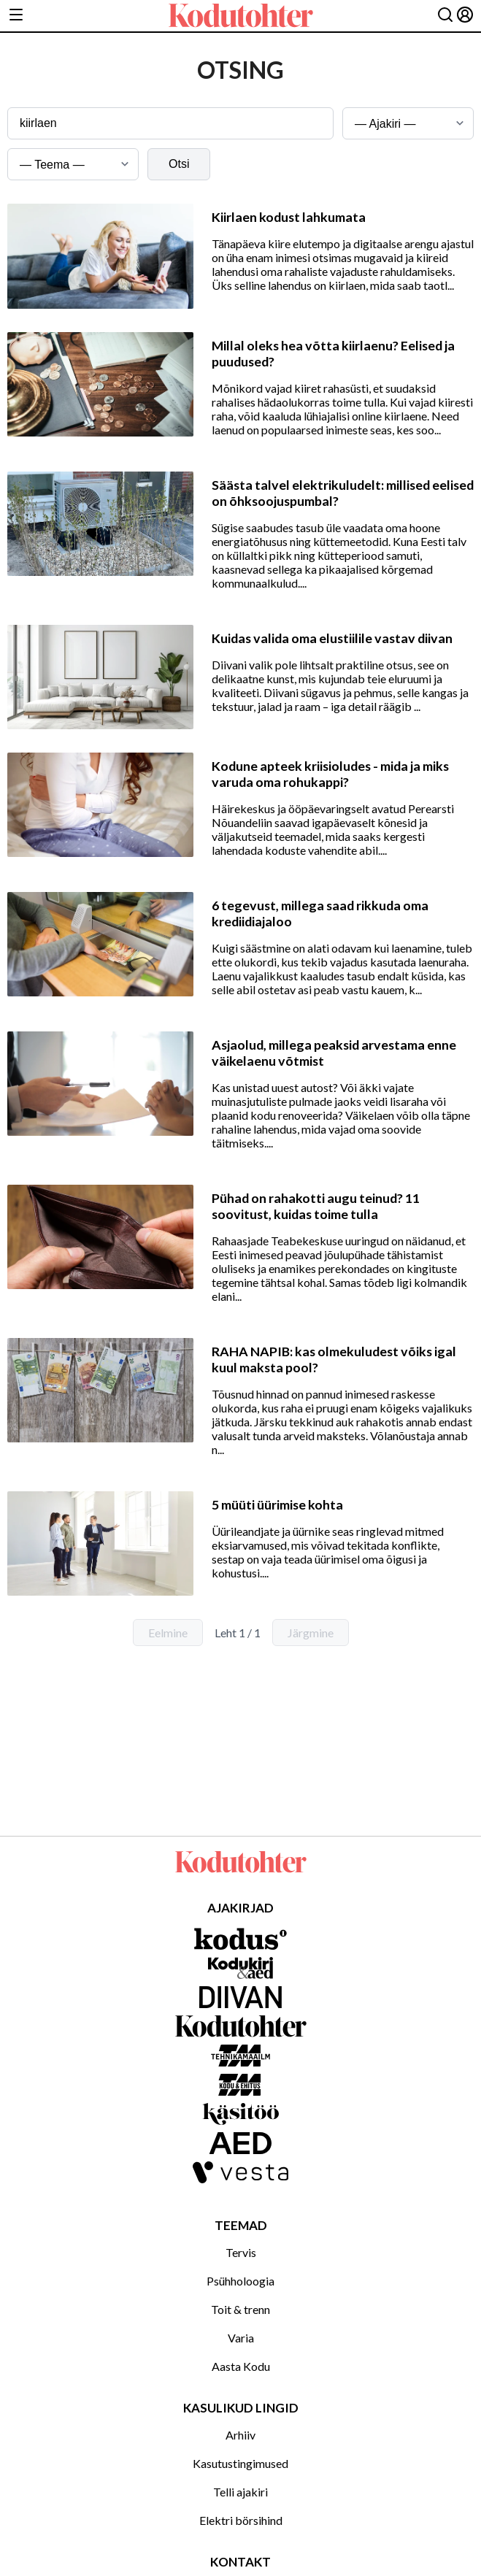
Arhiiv (240, 2435)
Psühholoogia (240, 2281)
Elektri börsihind (240, 2520)
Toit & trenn (240, 2309)
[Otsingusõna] (170, 123)
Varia (241, 2338)
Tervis (241, 2252)
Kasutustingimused (240, 2463)
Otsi (179, 164)
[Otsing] (445, 16)
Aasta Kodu (241, 2366)
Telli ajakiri (240, 2492)
